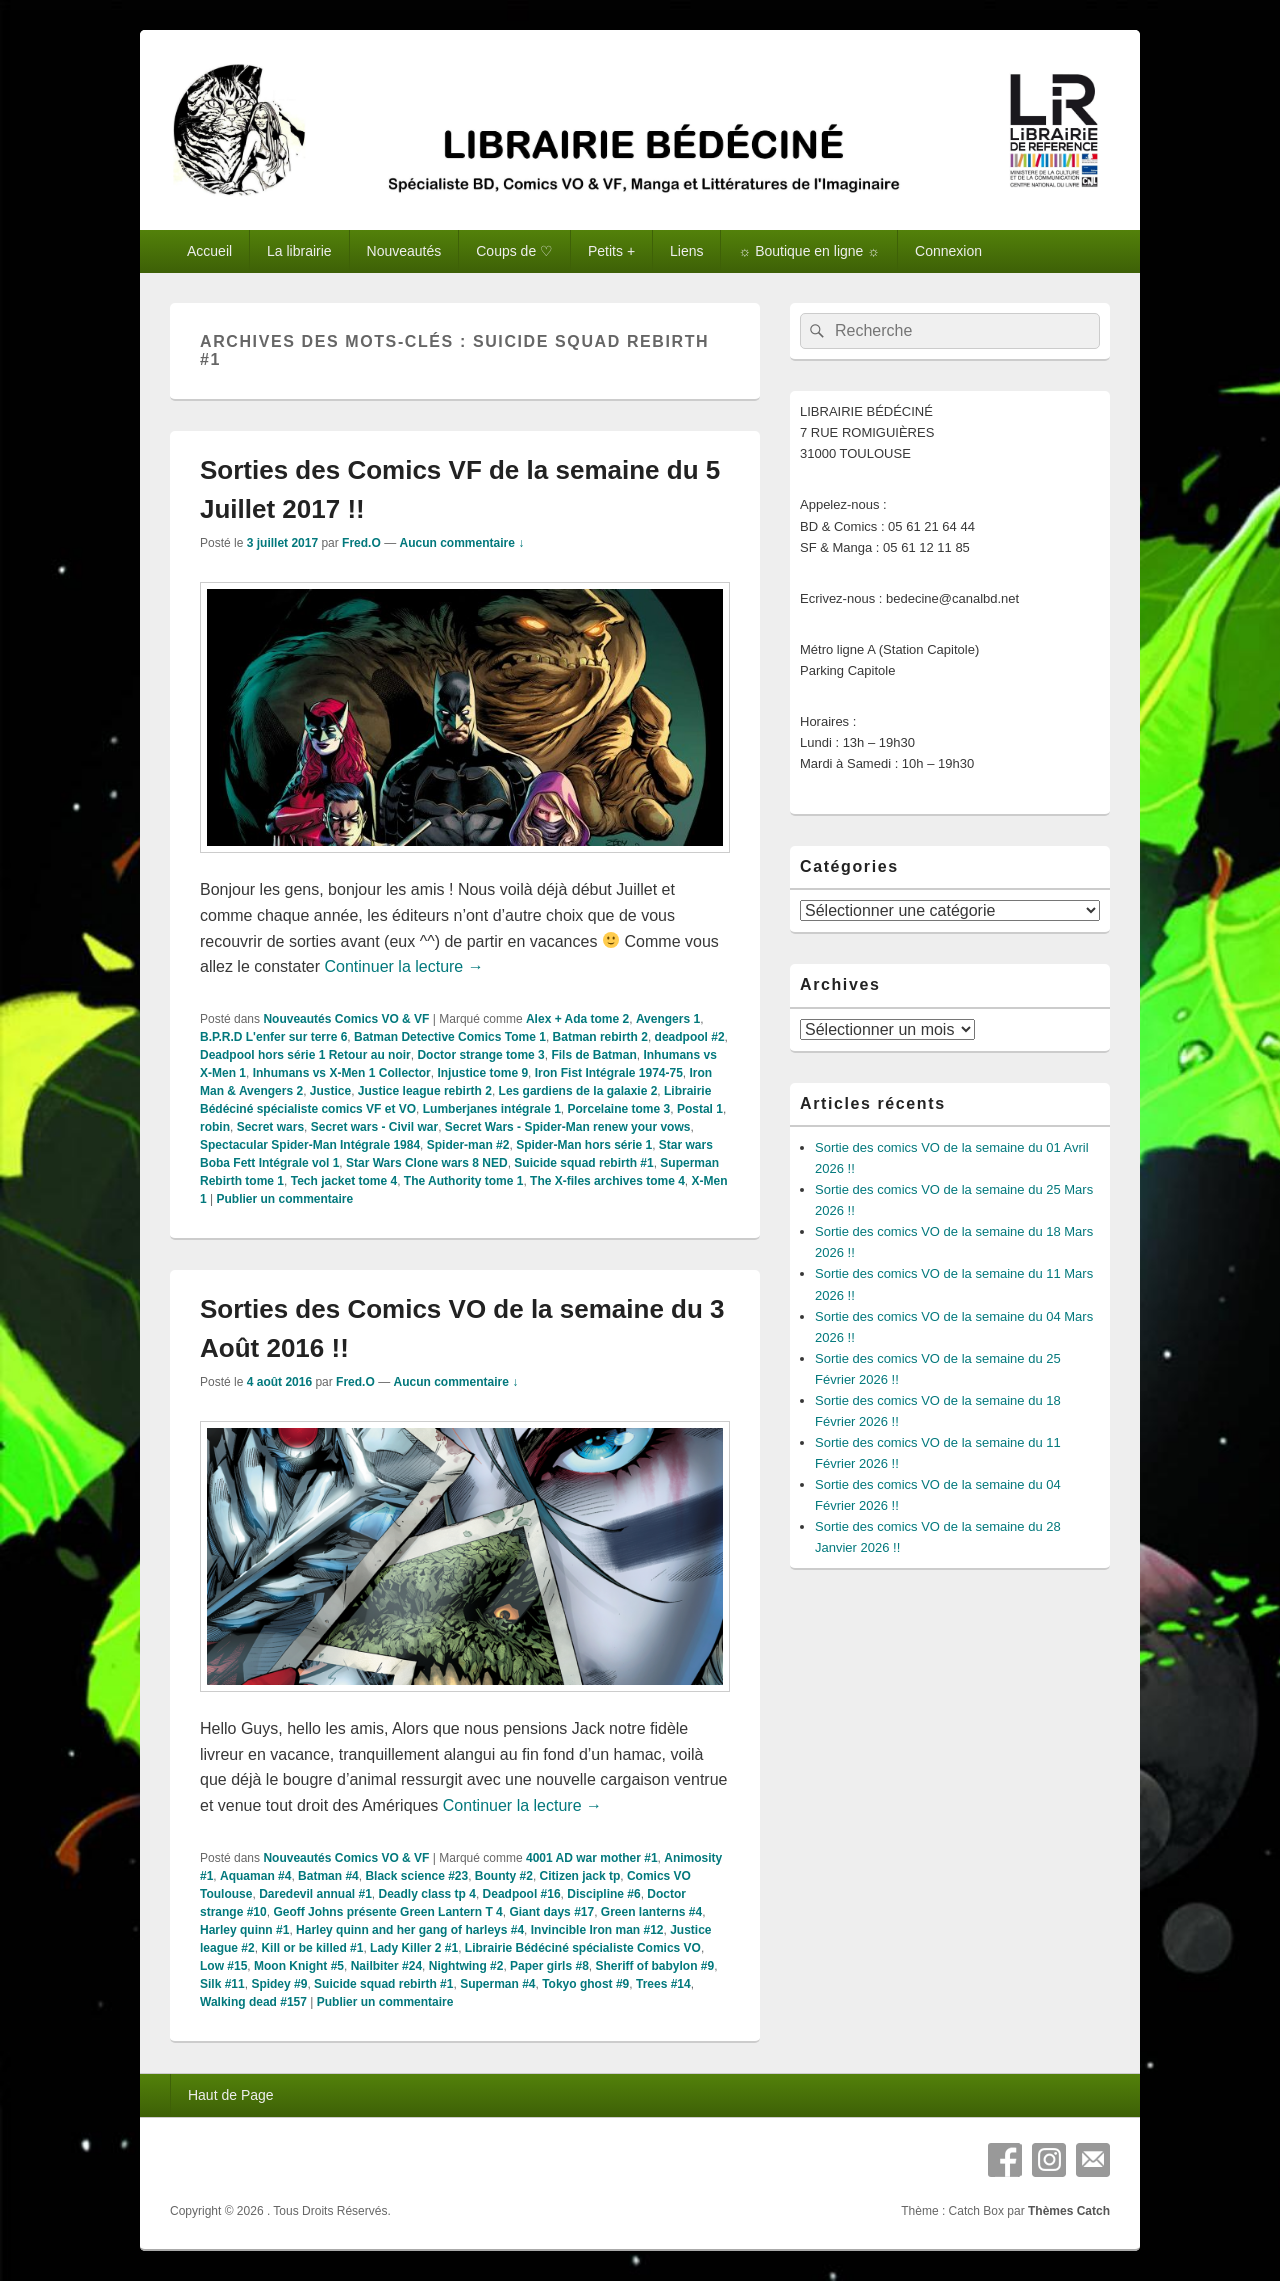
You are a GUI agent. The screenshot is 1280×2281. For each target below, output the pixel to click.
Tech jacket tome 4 (344, 1181)
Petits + (611, 251)
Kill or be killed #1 (312, 1948)
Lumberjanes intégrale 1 (492, 1109)
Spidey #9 (279, 1984)
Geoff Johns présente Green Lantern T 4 (387, 1912)
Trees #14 (663, 1984)
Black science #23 (416, 1876)
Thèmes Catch (1069, 2211)
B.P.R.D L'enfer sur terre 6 (273, 1037)
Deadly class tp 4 (427, 1894)
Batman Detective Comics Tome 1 (450, 1037)
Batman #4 (328, 1876)
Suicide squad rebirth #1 (583, 1163)
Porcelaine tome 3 (618, 1109)
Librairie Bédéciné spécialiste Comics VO (583, 1948)
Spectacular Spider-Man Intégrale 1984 (310, 1145)
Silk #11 (222, 1984)
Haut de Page (231, 2095)
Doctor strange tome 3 (480, 1055)
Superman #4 (497, 1984)
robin (215, 1127)
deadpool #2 (690, 1037)
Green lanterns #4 (651, 1912)
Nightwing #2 (466, 1966)
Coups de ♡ (514, 251)
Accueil (209, 251)
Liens (686, 251)
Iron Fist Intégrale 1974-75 (609, 1073)
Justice (330, 1091)
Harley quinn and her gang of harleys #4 (410, 1930)
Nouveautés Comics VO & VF (346, 1019)
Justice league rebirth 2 (425, 1091)
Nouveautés (404, 251)
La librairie (299, 251)
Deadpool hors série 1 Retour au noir (305, 1055)
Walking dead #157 (253, 2002)
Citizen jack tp (580, 1876)
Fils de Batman (593, 1055)
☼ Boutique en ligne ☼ (809, 251)
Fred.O (361, 543)
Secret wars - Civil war (374, 1127)
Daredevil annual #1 (315, 1894)
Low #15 (223, 1966)
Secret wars (270, 1127)
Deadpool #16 (522, 1894)
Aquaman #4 (255, 1876)
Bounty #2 (504, 1876)
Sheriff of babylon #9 (654, 1966)
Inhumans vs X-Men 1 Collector (342, 1073)
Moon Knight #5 (299, 1966)
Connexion (948, 251)
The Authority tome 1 (464, 1181)
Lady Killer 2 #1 (414, 1948)
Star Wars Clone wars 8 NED (427, 1163)
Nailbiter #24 (386, 1966)
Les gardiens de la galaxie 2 (578, 1091)
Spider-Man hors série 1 (584, 1145)
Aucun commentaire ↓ (461, 543)
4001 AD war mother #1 (592, 1858)
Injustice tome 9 (482, 1073)
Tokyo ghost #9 (585, 1984)
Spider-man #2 (468, 1145)
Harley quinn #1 (244, 1930)
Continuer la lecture (404, 966)
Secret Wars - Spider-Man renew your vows (568, 1127)
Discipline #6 (603, 1894)
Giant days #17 (551, 1912)
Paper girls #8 (549, 1966)
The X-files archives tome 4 (607, 1181)
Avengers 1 (668, 1019)
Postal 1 (700, 1109)
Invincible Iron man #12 (597, 1930)
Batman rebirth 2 (600, 1037)
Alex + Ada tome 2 (577, 1019)
